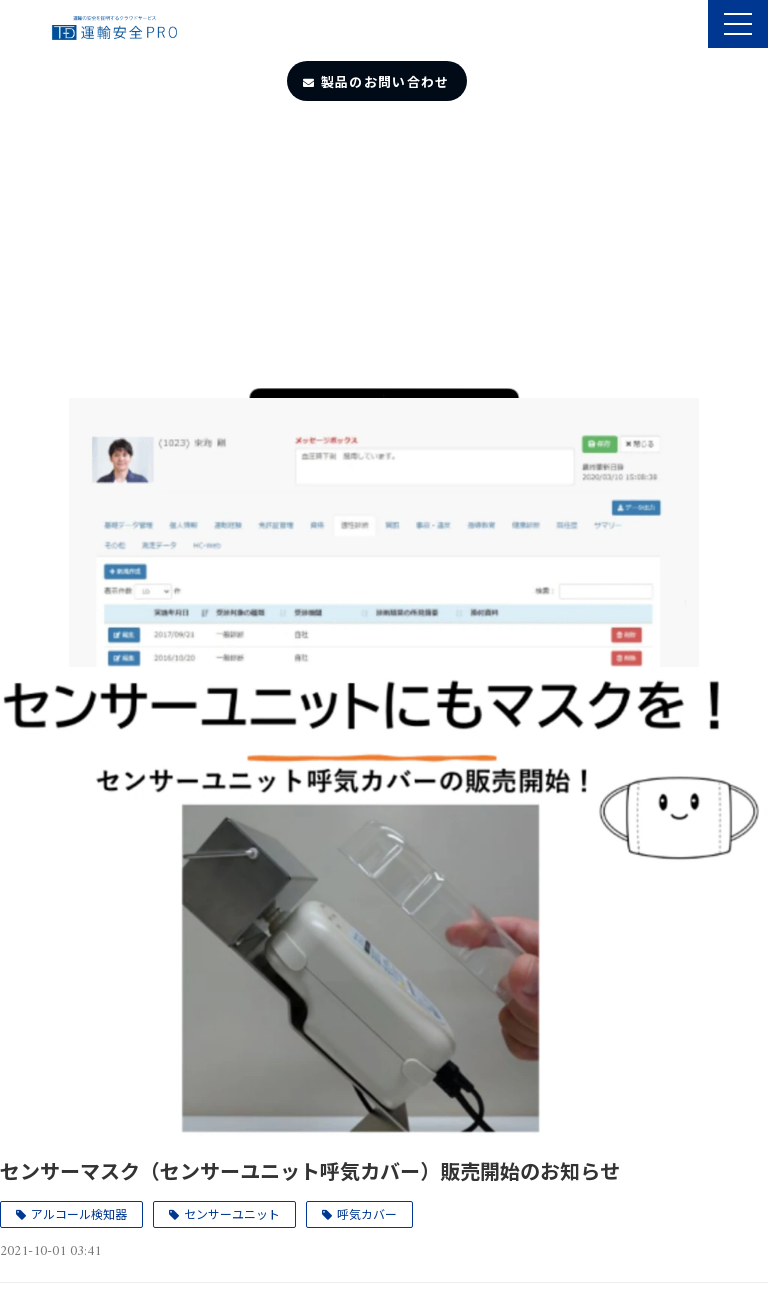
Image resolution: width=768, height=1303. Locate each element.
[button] (738, 24)
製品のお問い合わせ (385, 81)
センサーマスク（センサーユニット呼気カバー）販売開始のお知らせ (310, 1170)
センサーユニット (232, 1213)
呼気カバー (367, 1213)
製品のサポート (690, 26)
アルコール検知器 (79, 1213)
